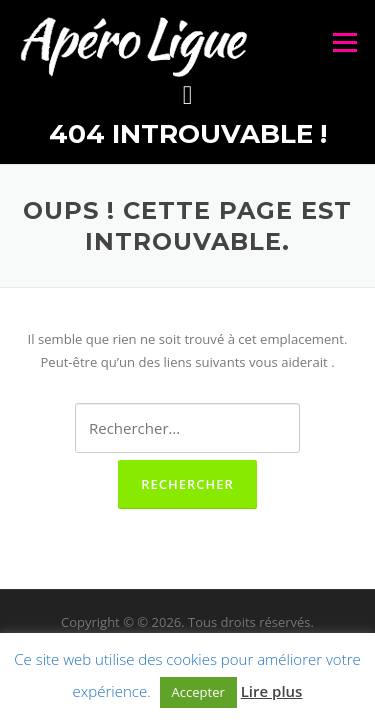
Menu (344, 42)
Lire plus (272, 691)
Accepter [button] (198, 692)
